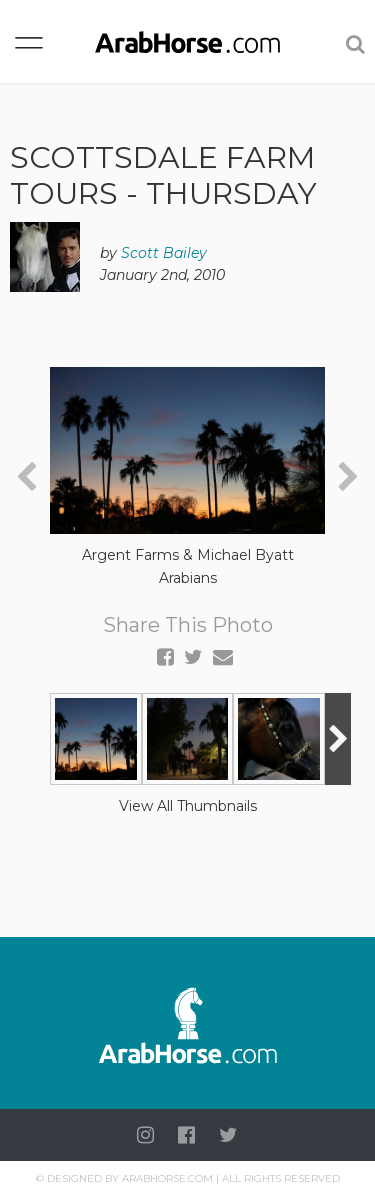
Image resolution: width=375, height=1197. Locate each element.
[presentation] (26, 477)
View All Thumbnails (188, 806)
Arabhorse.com (167, 1178)
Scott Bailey (164, 253)
